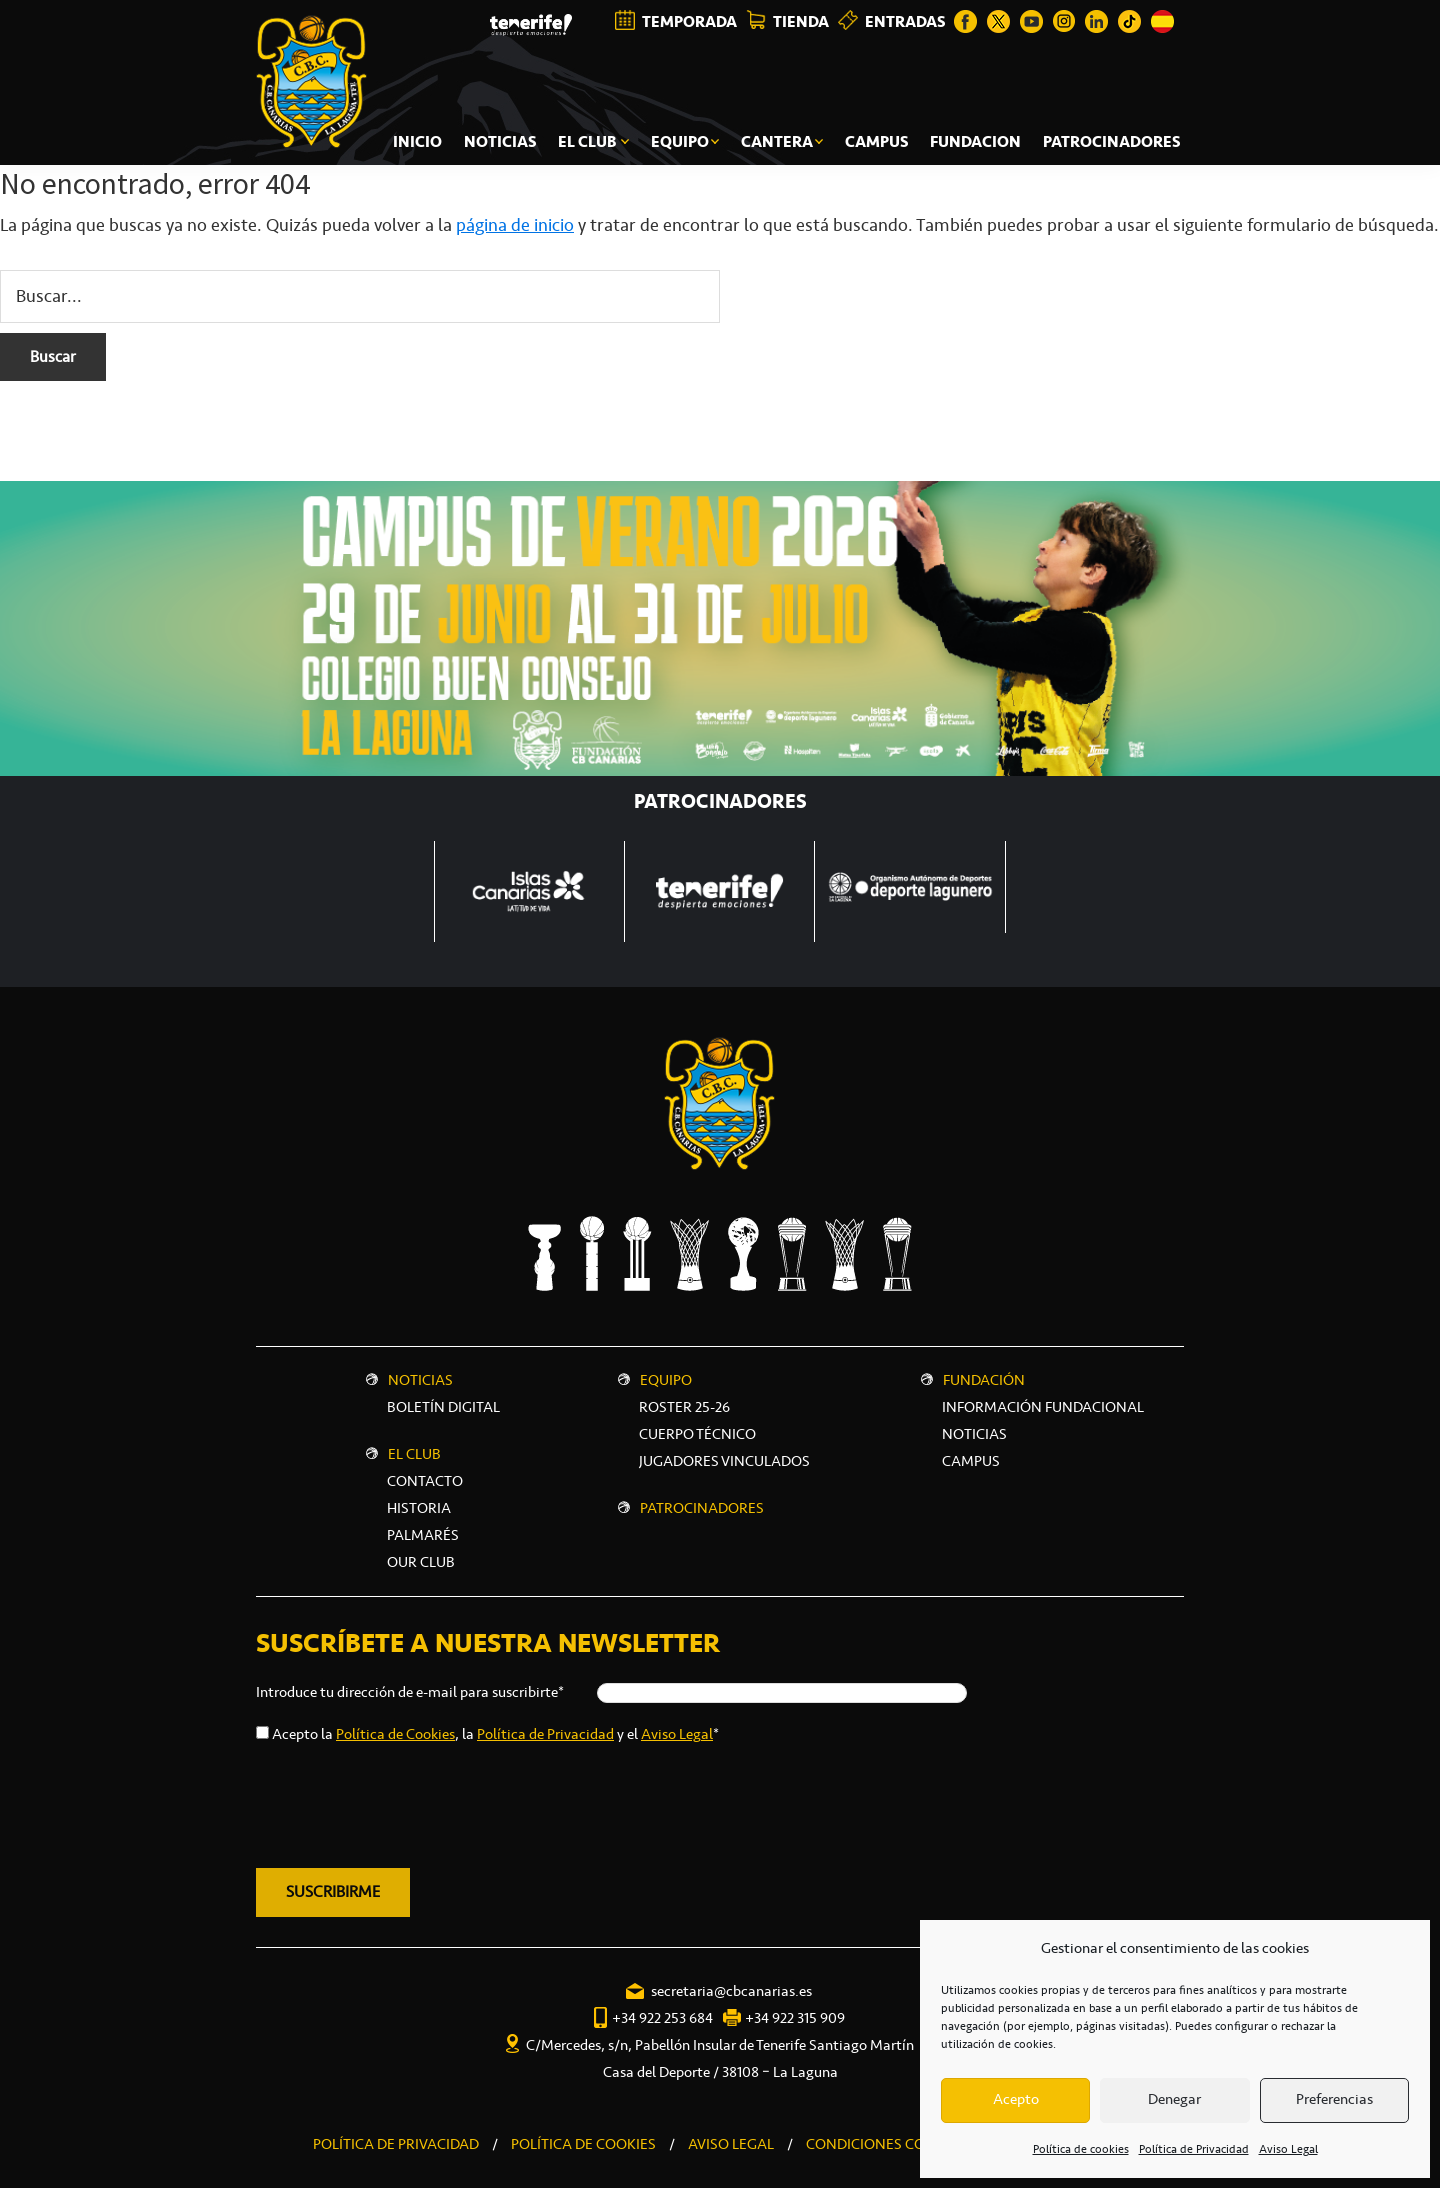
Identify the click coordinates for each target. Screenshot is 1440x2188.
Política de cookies (1081, 2149)
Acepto (1016, 2100)
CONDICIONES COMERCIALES (903, 2144)
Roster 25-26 (684, 1407)
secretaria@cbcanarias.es (731, 1991)
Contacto (425, 1481)
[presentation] (408, 1802)
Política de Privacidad (1194, 2149)
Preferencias (1334, 2100)
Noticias (420, 1380)
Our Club (421, 1562)
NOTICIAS (974, 1434)
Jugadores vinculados (724, 1461)
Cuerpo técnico (697, 1434)
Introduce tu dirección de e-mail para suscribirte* (410, 1692)
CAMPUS (971, 1461)
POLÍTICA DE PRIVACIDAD (396, 2144)
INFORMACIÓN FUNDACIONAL (1043, 1407)
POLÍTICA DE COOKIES (583, 2144)
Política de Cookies (395, 1734)
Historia (419, 1508)
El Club (414, 1454)
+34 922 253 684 (662, 2018)
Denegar (1174, 2100)
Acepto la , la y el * (495, 1734)
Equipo (666, 1380)
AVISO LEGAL (731, 2144)
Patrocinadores (702, 1508)
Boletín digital (443, 1407)
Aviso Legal (1288, 2149)
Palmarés (423, 1535)
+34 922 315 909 (795, 2018)
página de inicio (515, 225)
